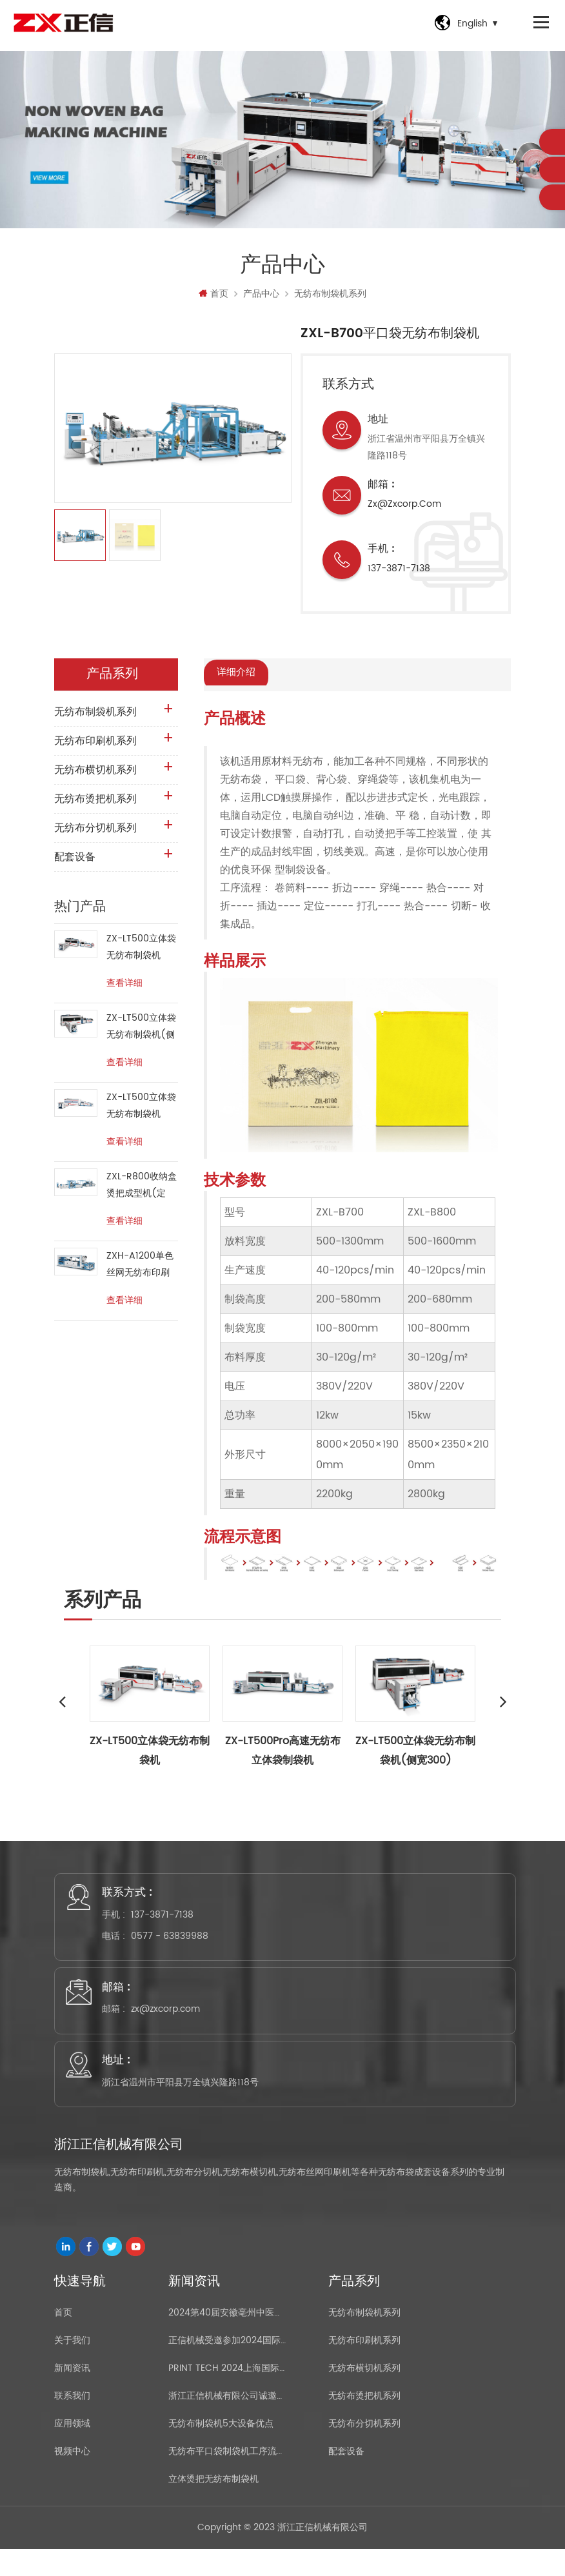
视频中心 (72, 2472)
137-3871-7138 (399, 572)
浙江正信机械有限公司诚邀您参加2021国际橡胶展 (227, 2417)
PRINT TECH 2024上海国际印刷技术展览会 (227, 2389)
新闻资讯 (72, 2389)
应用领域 (72, 2444)
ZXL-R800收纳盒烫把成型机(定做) (141, 1189)
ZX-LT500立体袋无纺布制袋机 (141, 951)
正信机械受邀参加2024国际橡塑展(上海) (227, 2361)
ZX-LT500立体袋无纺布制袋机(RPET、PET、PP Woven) (141, 1110)
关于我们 (72, 2361)
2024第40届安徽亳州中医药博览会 (227, 2333)
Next (503, 1704)
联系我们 (72, 2417)
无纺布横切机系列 (95, 773)
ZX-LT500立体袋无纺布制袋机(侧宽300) (141, 1030)
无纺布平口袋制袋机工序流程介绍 (227, 2472)
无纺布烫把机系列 (95, 802)
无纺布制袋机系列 (330, 297)
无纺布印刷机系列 (95, 744)
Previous (62, 1704)
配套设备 (74, 860)
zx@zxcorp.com (404, 507)
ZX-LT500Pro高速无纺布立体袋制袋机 (283, 1753)
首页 (213, 297)
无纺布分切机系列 (95, 831)
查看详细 (124, 987)
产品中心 (261, 297)
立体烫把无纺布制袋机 (213, 2500)
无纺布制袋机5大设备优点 (220, 2444)
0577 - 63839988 (174, 1942)
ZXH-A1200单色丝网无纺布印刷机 (139, 1268)
